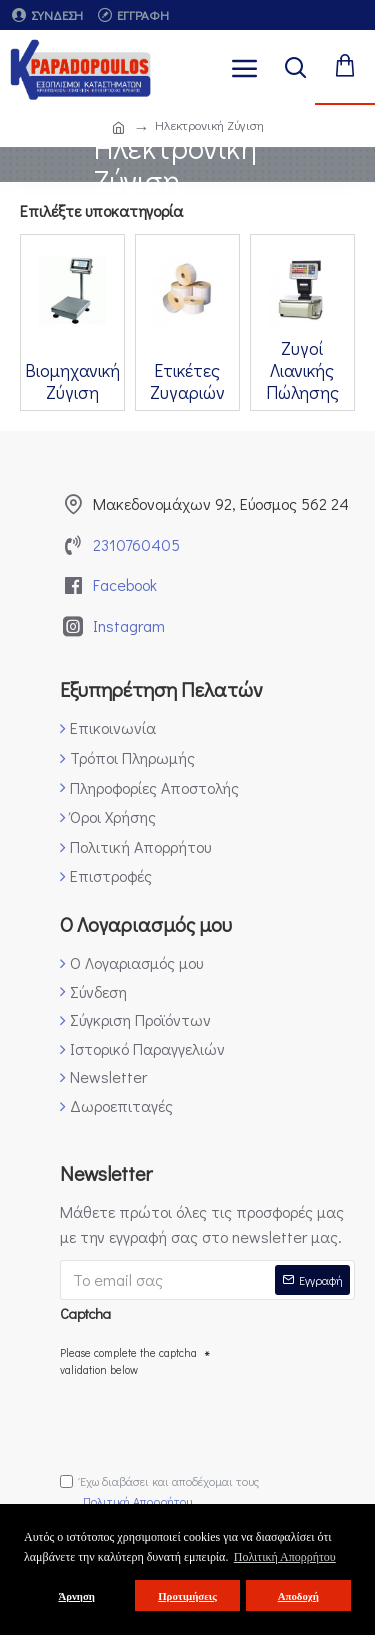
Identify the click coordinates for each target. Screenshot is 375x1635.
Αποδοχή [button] (298, 1596)
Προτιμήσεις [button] (187, 1596)
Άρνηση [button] (76, 1596)
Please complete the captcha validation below (128, 1361)
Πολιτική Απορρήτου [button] (285, 1557)
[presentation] (212, 1420)
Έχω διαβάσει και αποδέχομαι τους (159, 1491)
